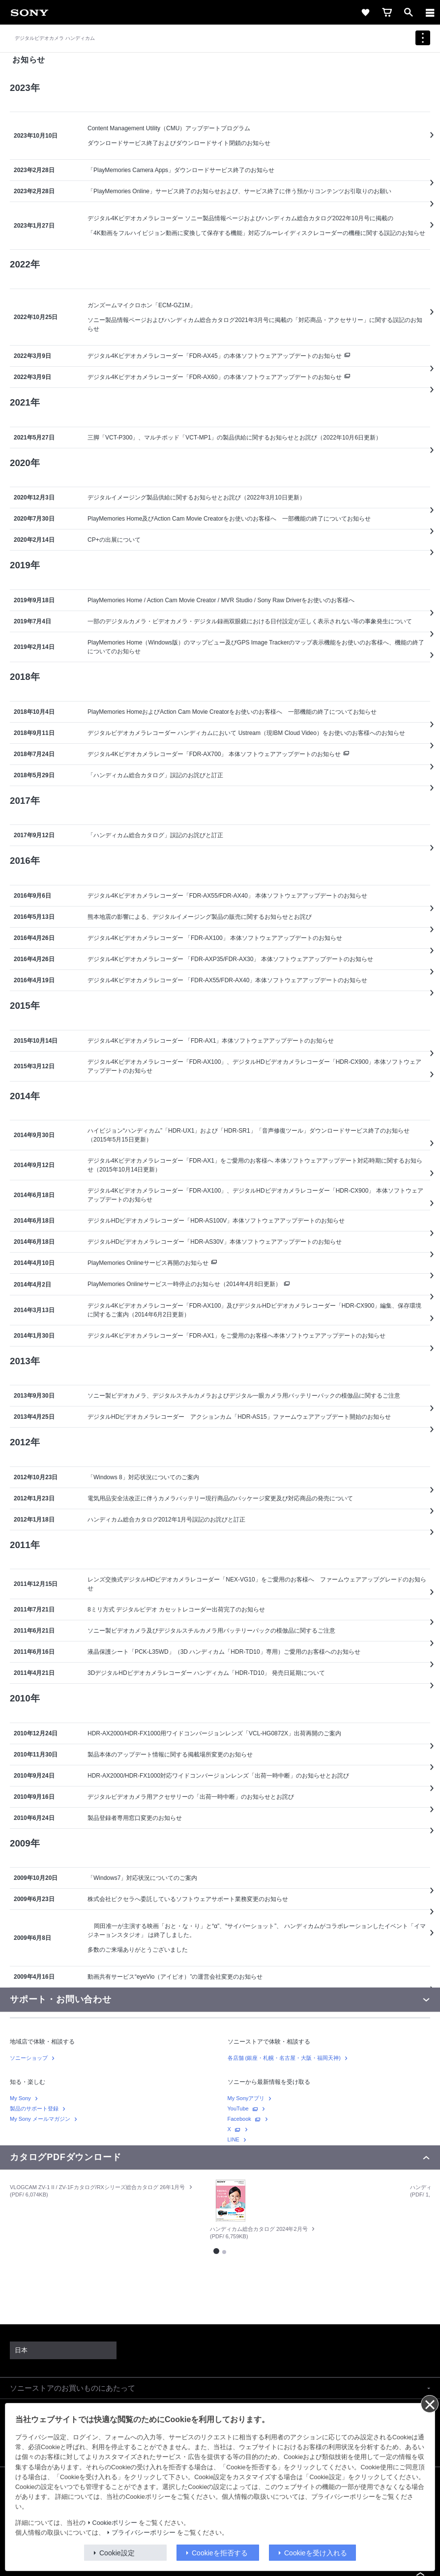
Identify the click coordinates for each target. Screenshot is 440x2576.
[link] (29, 12)
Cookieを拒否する (220, 2553)
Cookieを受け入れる (315, 2553)
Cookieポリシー (114, 2522)
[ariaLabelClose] (429, 12)
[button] (220, 2388)
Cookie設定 (117, 2553)
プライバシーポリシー (144, 2532)
